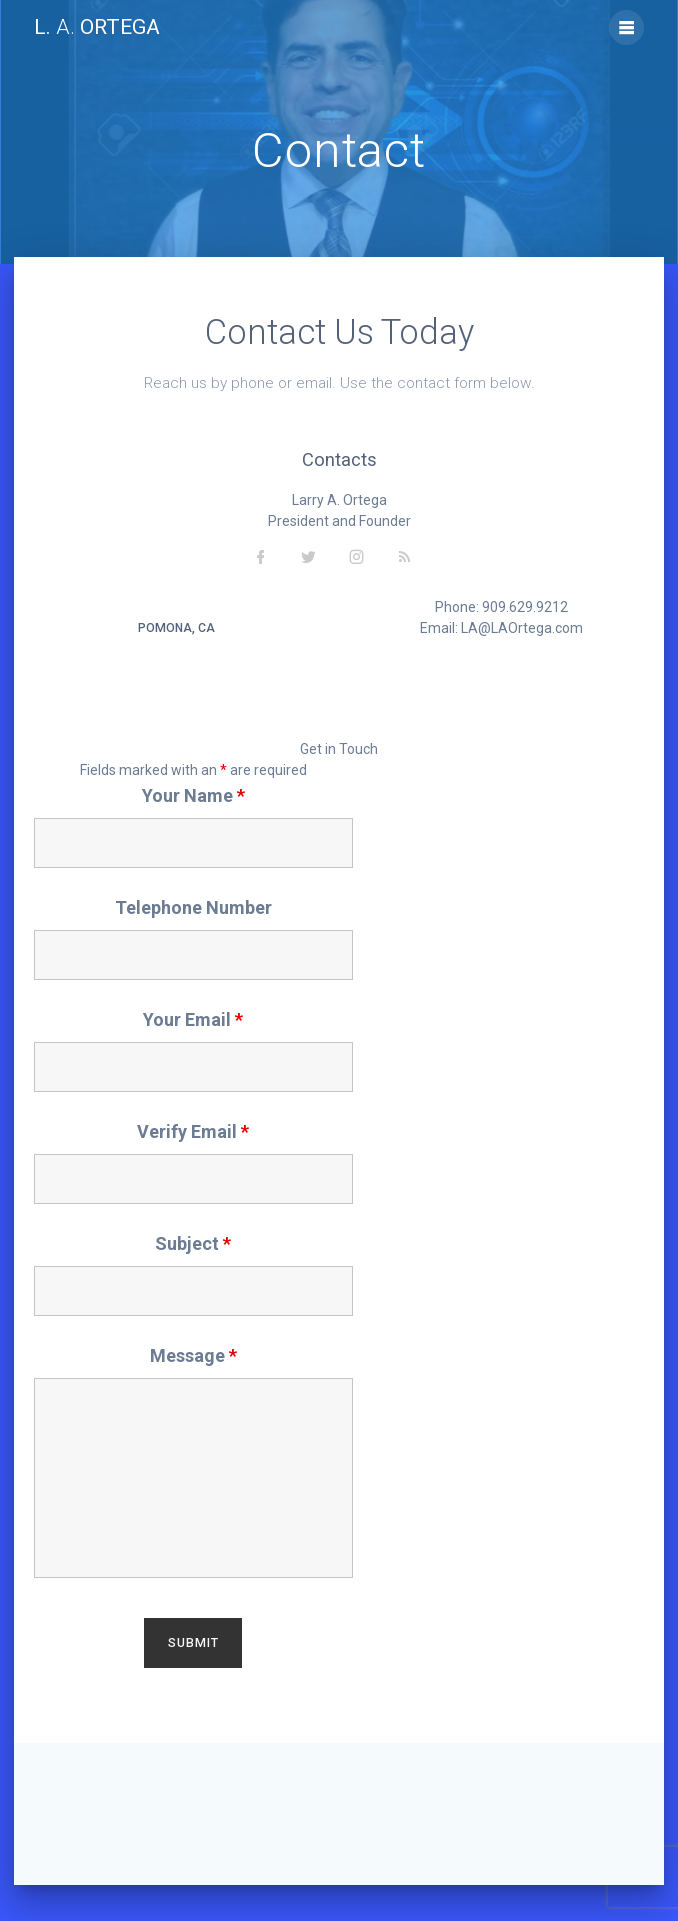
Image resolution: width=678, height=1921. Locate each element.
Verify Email (193, 1131)
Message (193, 1355)
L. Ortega (97, 27)
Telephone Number (193, 907)
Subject (193, 1243)
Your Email (193, 1019)
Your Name (193, 795)
